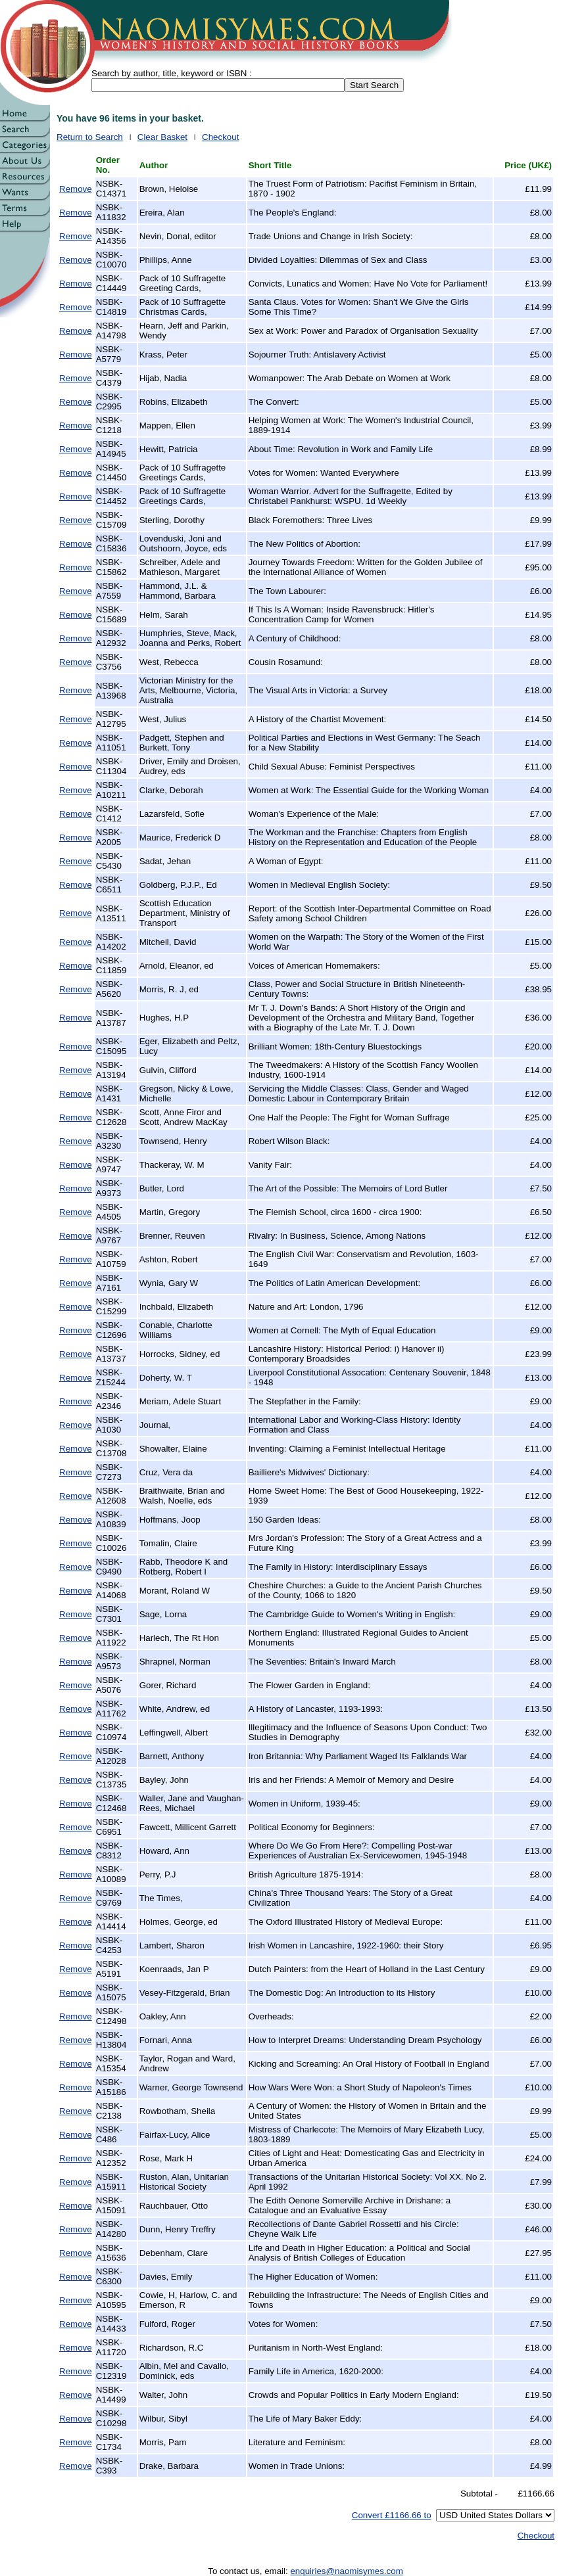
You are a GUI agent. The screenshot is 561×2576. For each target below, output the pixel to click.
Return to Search (90, 137)
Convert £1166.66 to (391, 2515)
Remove (75, 189)
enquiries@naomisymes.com (346, 2571)
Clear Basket (162, 137)
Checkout (220, 137)
